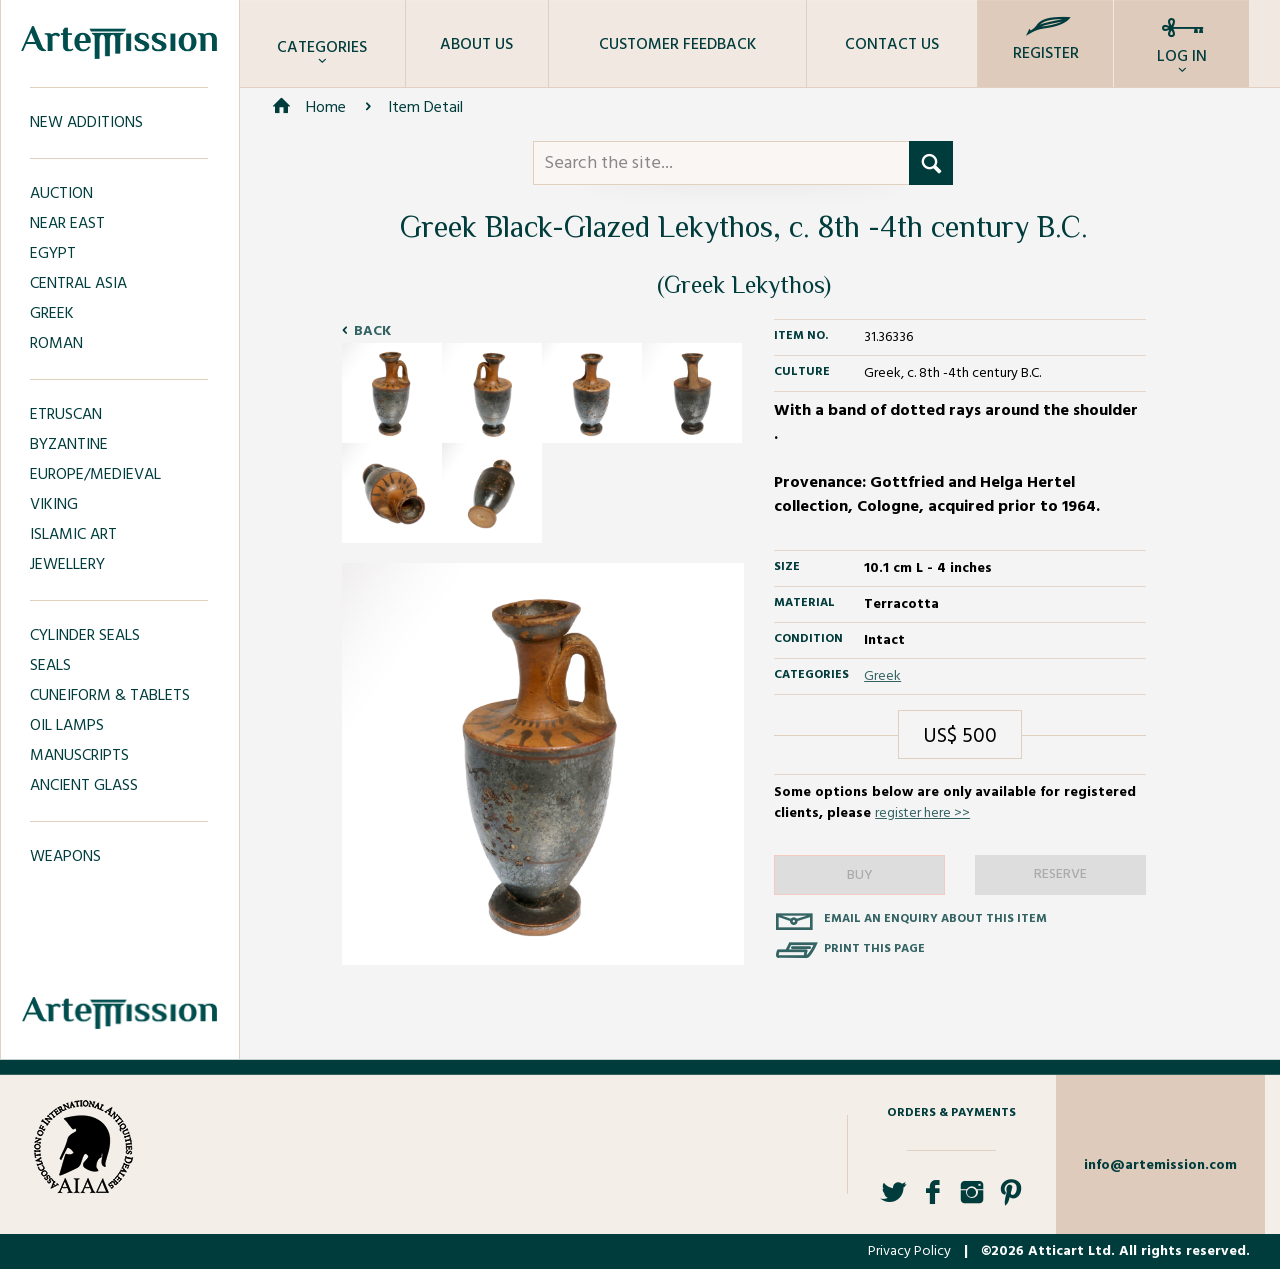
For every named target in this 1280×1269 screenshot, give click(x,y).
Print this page (874, 949)
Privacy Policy (909, 1251)
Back (372, 331)
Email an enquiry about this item (935, 919)
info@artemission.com (1160, 1165)
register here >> (922, 813)
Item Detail (425, 108)
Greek (882, 676)
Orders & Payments (951, 1113)
